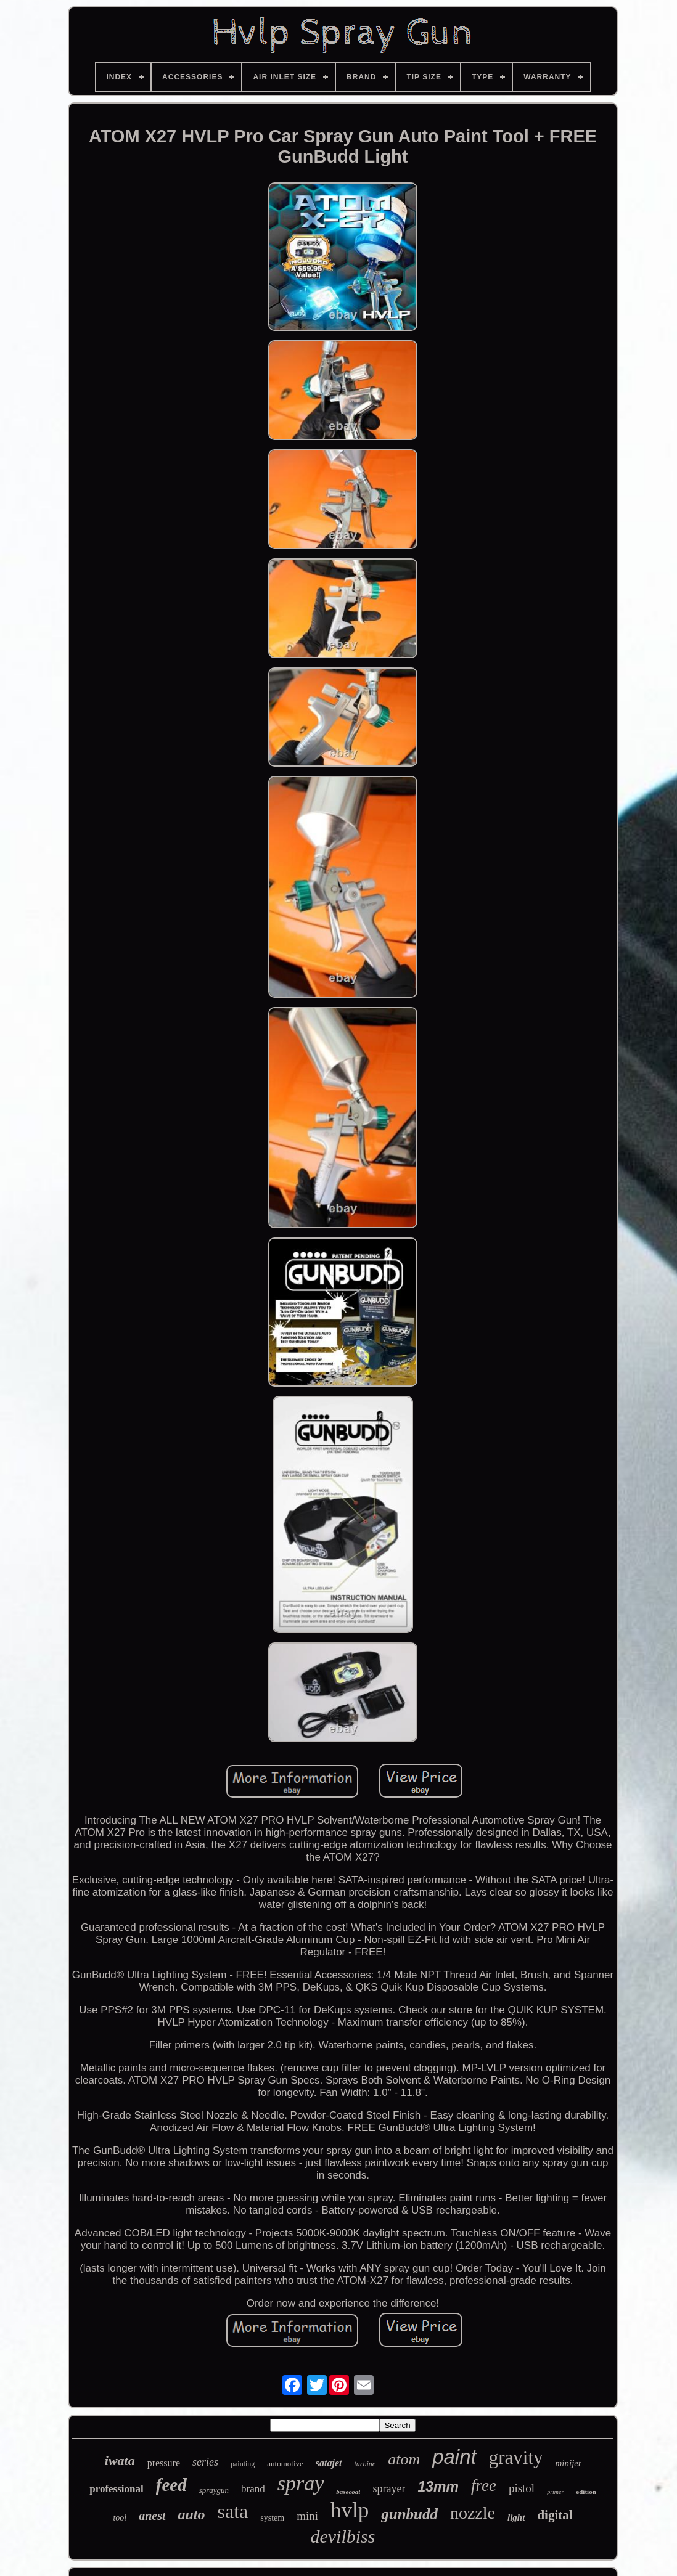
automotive (285, 2463)
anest (152, 2515)
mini (307, 2515)
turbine (364, 2464)
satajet (329, 2463)
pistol (522, 2488)
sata (233, 2511)
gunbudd (409, 2514)
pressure (163, 2463)
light (516, 2517)
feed (171, 2485)
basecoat (348, 2491)
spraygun (214, 2490)
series (205, 2462)
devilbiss (342, 2536)
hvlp (349, 2510)
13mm (437, 2487)
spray (300, 2483)
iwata (120, 2460)
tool (119, 2517)
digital (554, 2515)
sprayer (388, 2488)
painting (243, 2464)
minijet (568, 2463)
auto (191, 2514)
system (272, 2517)
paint (454, 2456)
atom (404, 2459)
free (483, 2485)
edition (586, 2491)
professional (116, 2489)
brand (253, 2489)
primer (555, 2491)
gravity (516, 2457)
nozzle (472, 2512)
